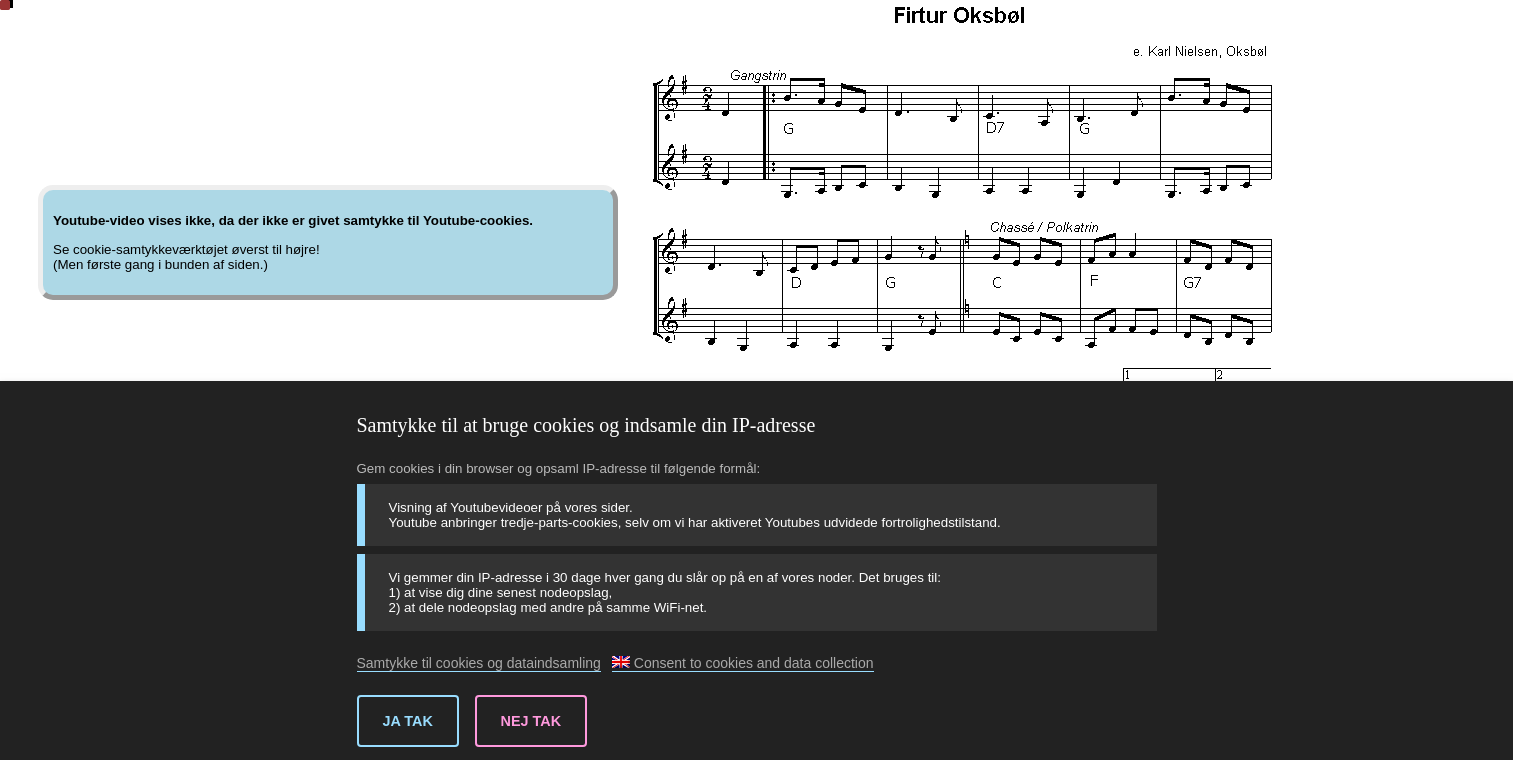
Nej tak (531, 721)
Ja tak (408, 721)
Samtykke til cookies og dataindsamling (479, 663)
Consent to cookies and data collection (743, 663)
